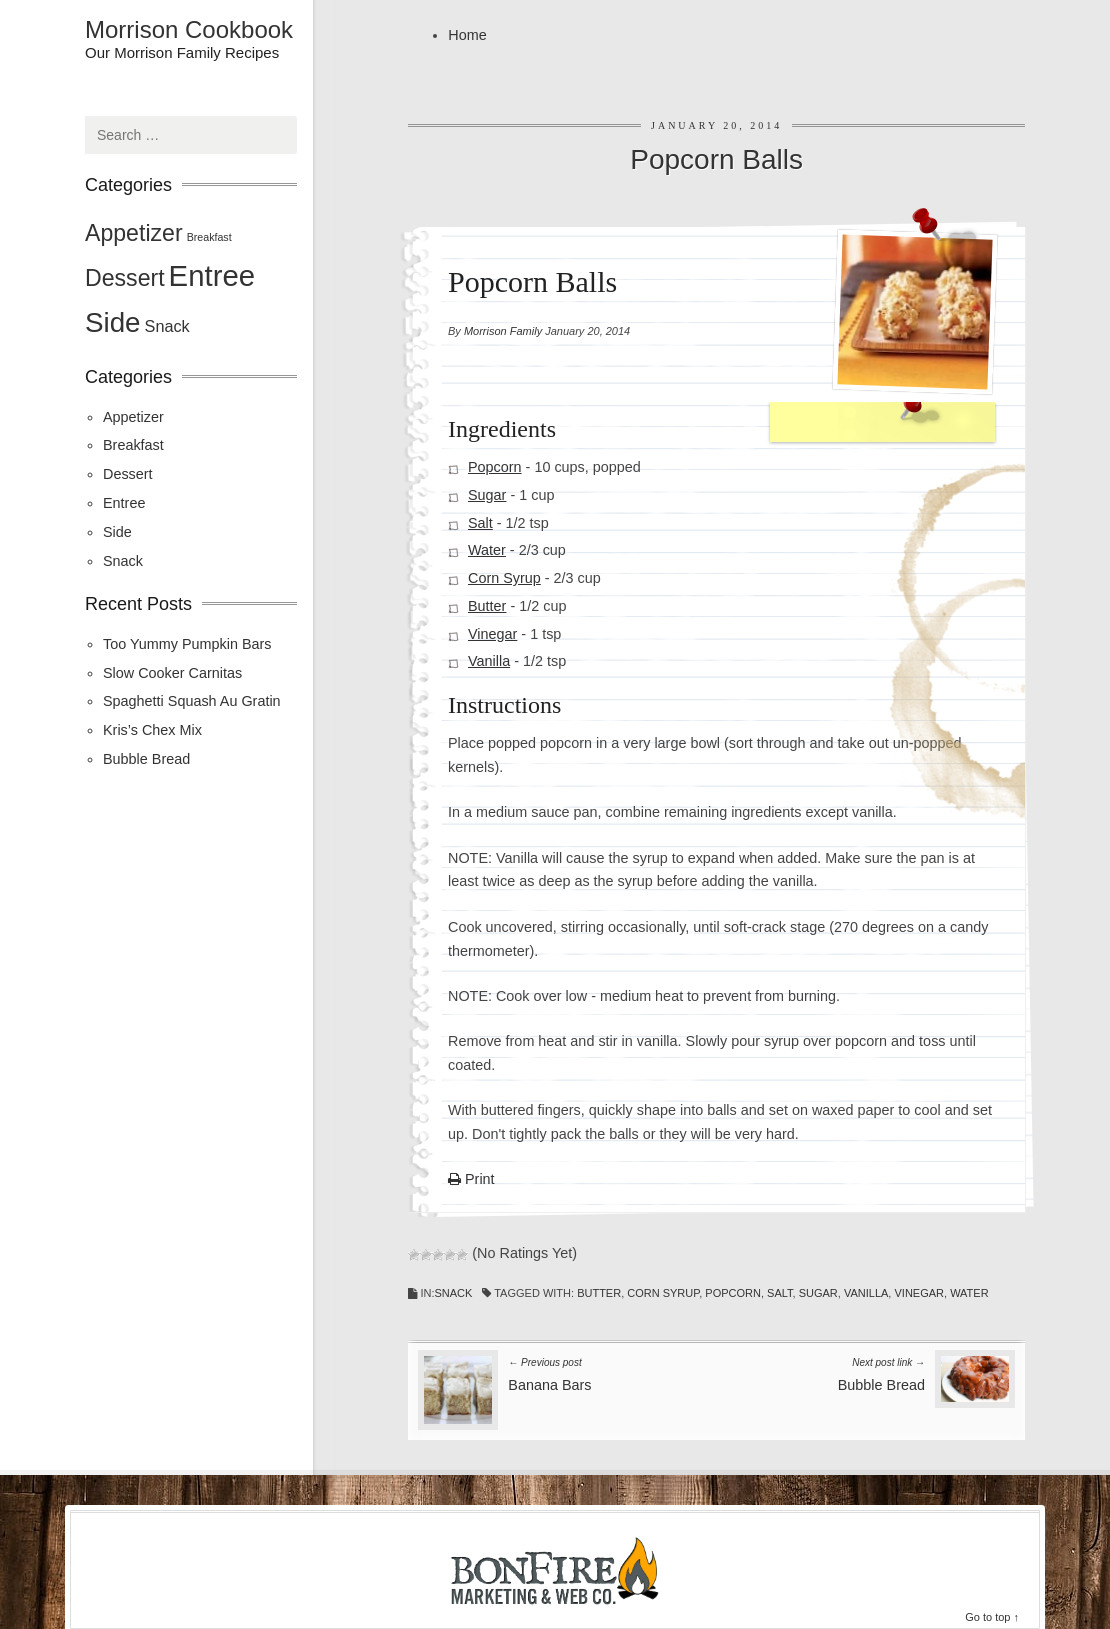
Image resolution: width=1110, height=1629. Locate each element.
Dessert (128, 474)
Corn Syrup (504, 578)
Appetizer (133, 417)
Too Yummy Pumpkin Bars (187, 644)
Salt (480, 523)
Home (467, 35)
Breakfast (133, 445)
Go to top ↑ (992, 1617)
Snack (453, 1293)
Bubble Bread (146, 759)
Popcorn (495, 467)
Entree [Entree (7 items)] (212, 275)
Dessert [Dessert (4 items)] (125, 278)
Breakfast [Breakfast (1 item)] (209, 237)
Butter (487, 606)
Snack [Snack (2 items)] (167, 326)
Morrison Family (503, 331)
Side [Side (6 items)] (113, 322)
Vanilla (489, 662)
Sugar (487, 495)
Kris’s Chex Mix (152, 730)
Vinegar (492, 634)
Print (471, 1180)
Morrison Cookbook (189, 30)
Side (117, 532)
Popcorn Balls (716, 159)
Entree (124, 503)
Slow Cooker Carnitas (172, 673)
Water (487, 550)
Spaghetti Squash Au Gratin (192, 701)
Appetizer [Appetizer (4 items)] (134, 233)
